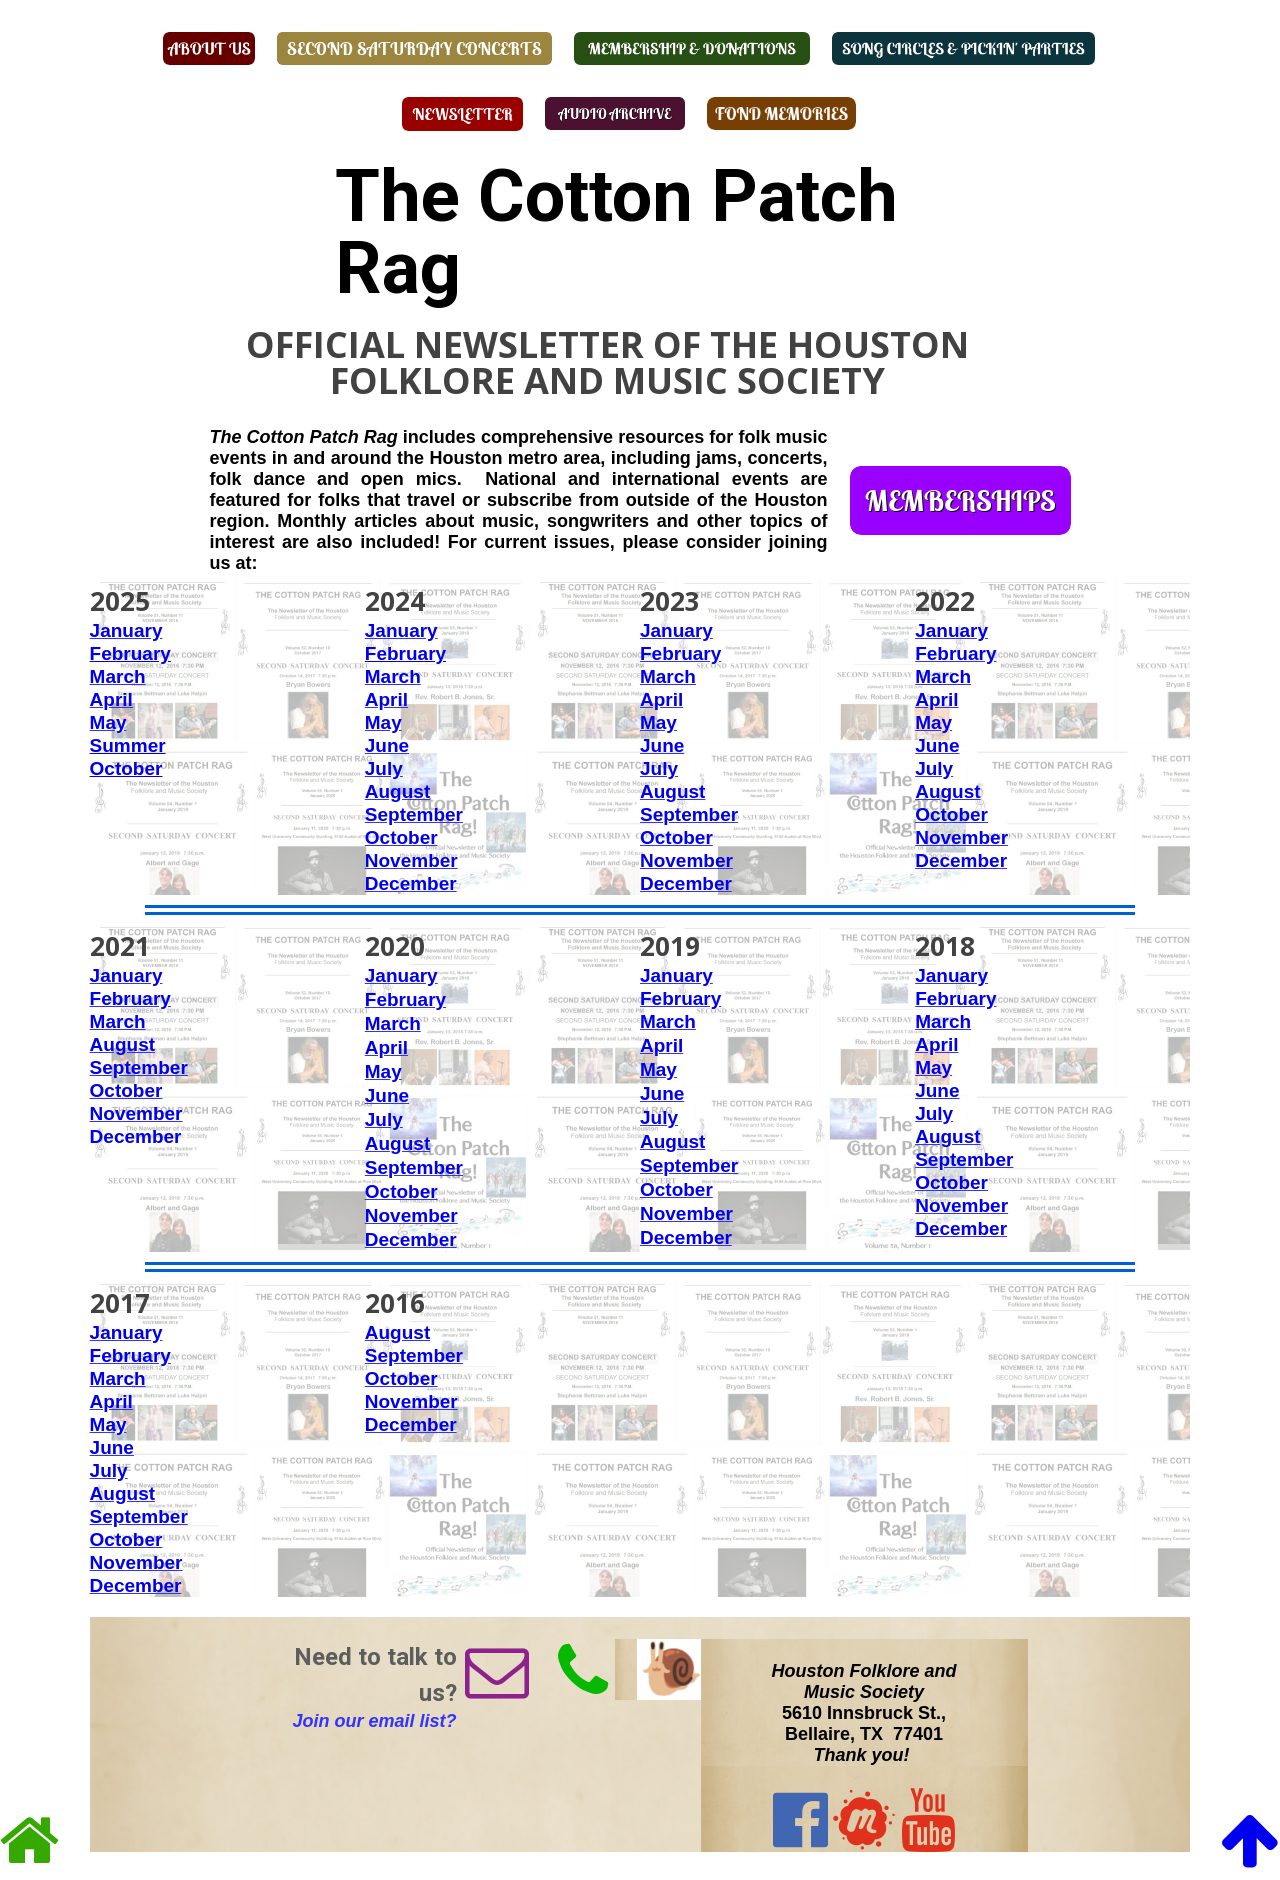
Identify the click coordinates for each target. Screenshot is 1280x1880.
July (384, 768)
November (411, 860)
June (387, 745)
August (397, 791)
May (108, 722)
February (680, 653)
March (118, 676)
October (401, 837)
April (111, 699)
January (126, 630)
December (411, 883)
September (414, 814)
